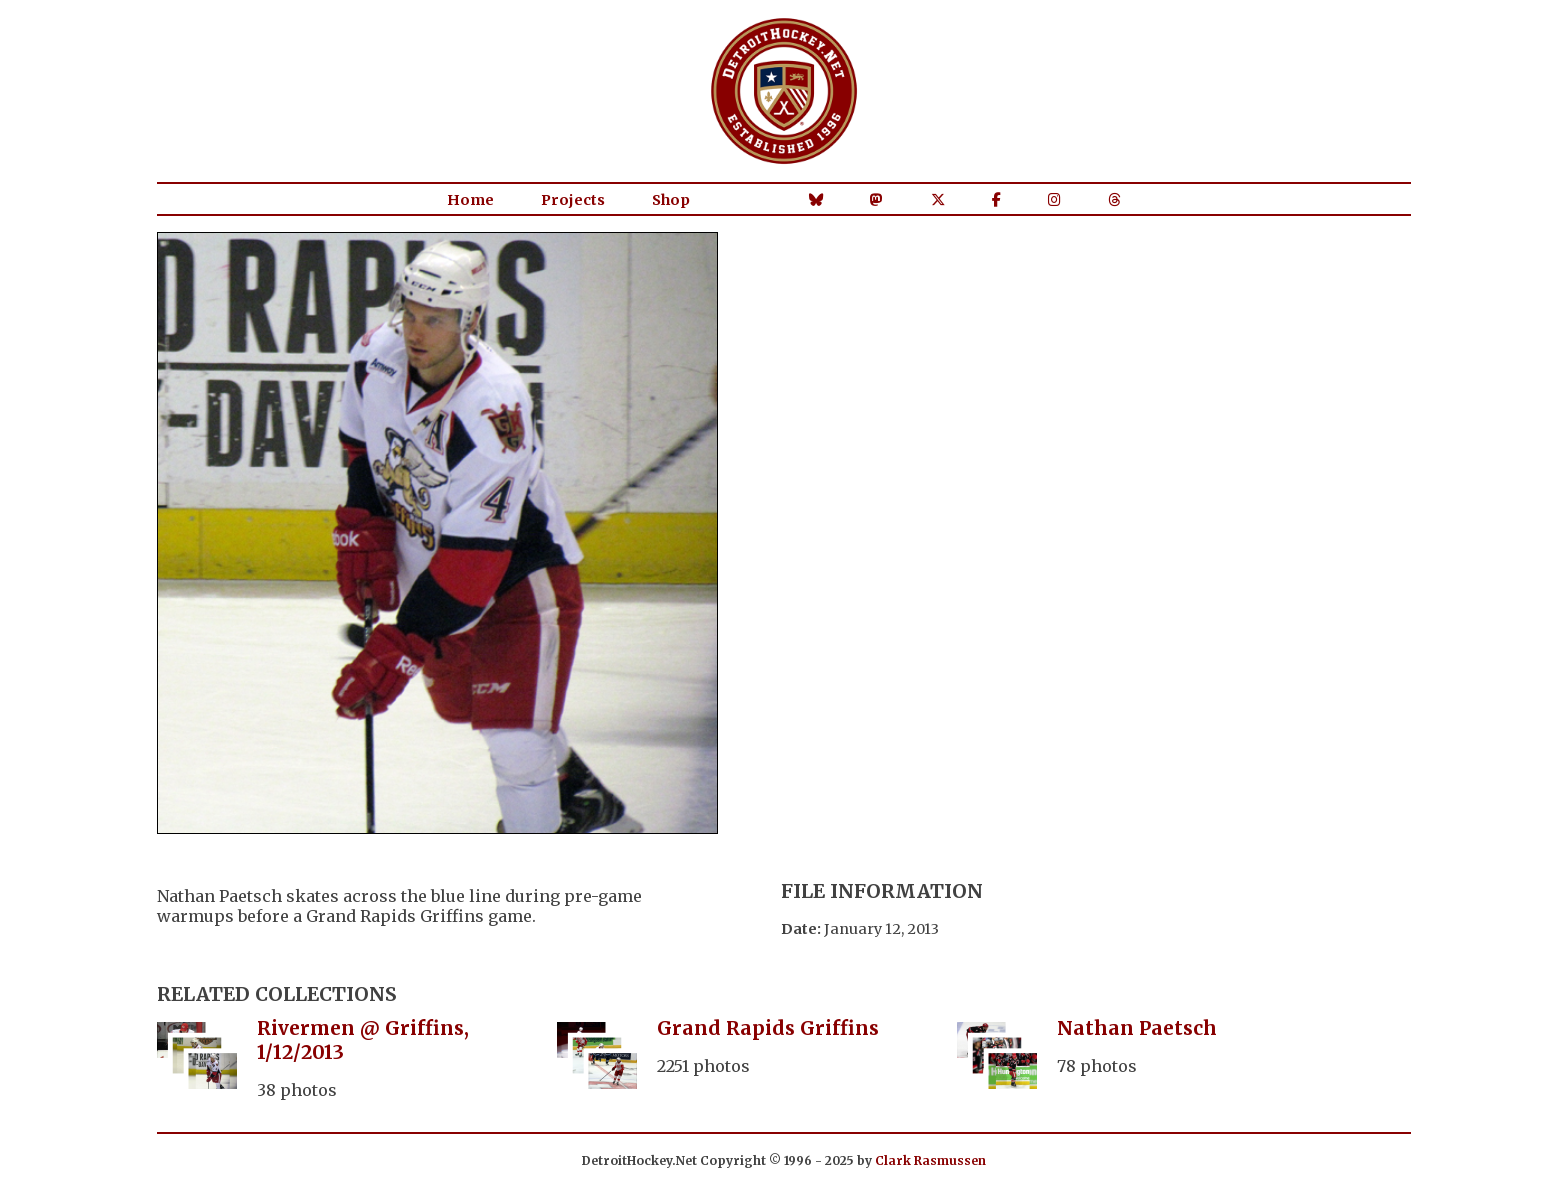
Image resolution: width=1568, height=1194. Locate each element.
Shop (671, 200)
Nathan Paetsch (1137, 1028)
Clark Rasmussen (930, 1160)
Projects (573, 200)
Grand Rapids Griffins (768, 1028)
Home (470, 200)
